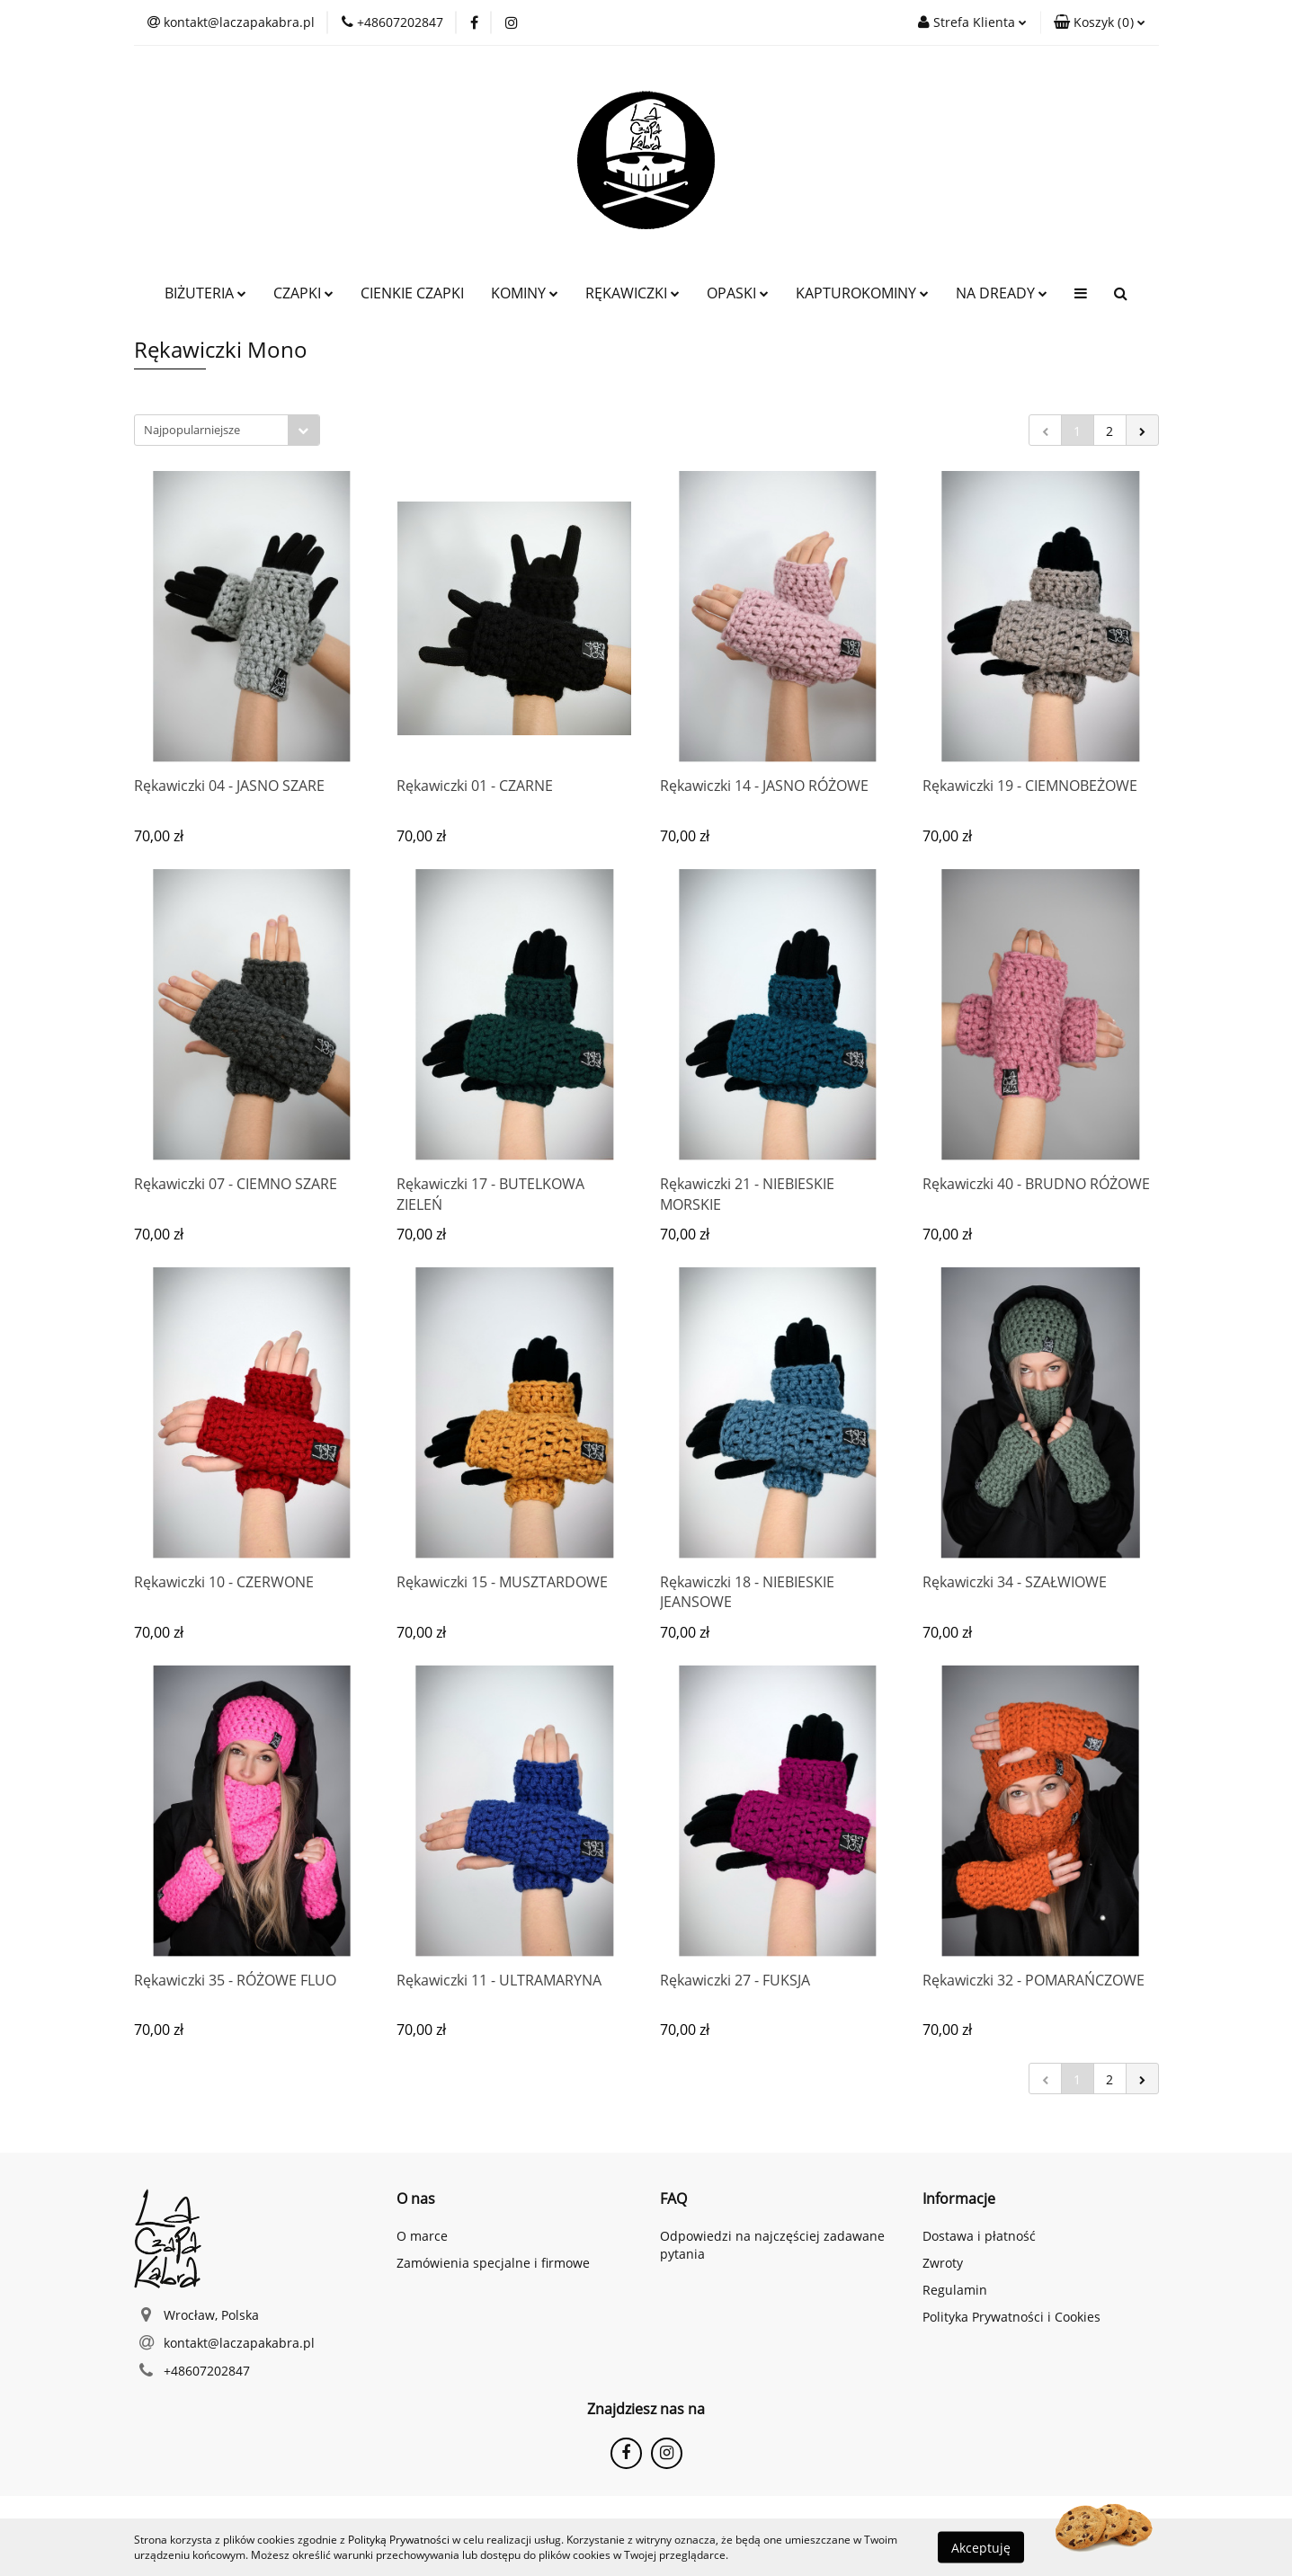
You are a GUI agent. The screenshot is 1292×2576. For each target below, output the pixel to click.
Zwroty (942, 2262)
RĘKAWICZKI (632, 293)
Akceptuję (981, 2546)
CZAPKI (303, 293)
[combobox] (227, 430)
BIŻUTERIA (205, 293)
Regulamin (954, 2289)
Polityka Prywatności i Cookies (1011, 2316)
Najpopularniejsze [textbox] (192, 430)
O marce (422, 2235)
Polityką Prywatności (399, 2539)
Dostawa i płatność (979, 2235)
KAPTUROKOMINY (862, 293)
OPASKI (738, 293)
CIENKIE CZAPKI (412, 293)
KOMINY (524, 293)
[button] (1099, 22)
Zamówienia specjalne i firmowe (493, 2262)
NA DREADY (1001, 293)
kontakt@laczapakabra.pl (239, 2342)
